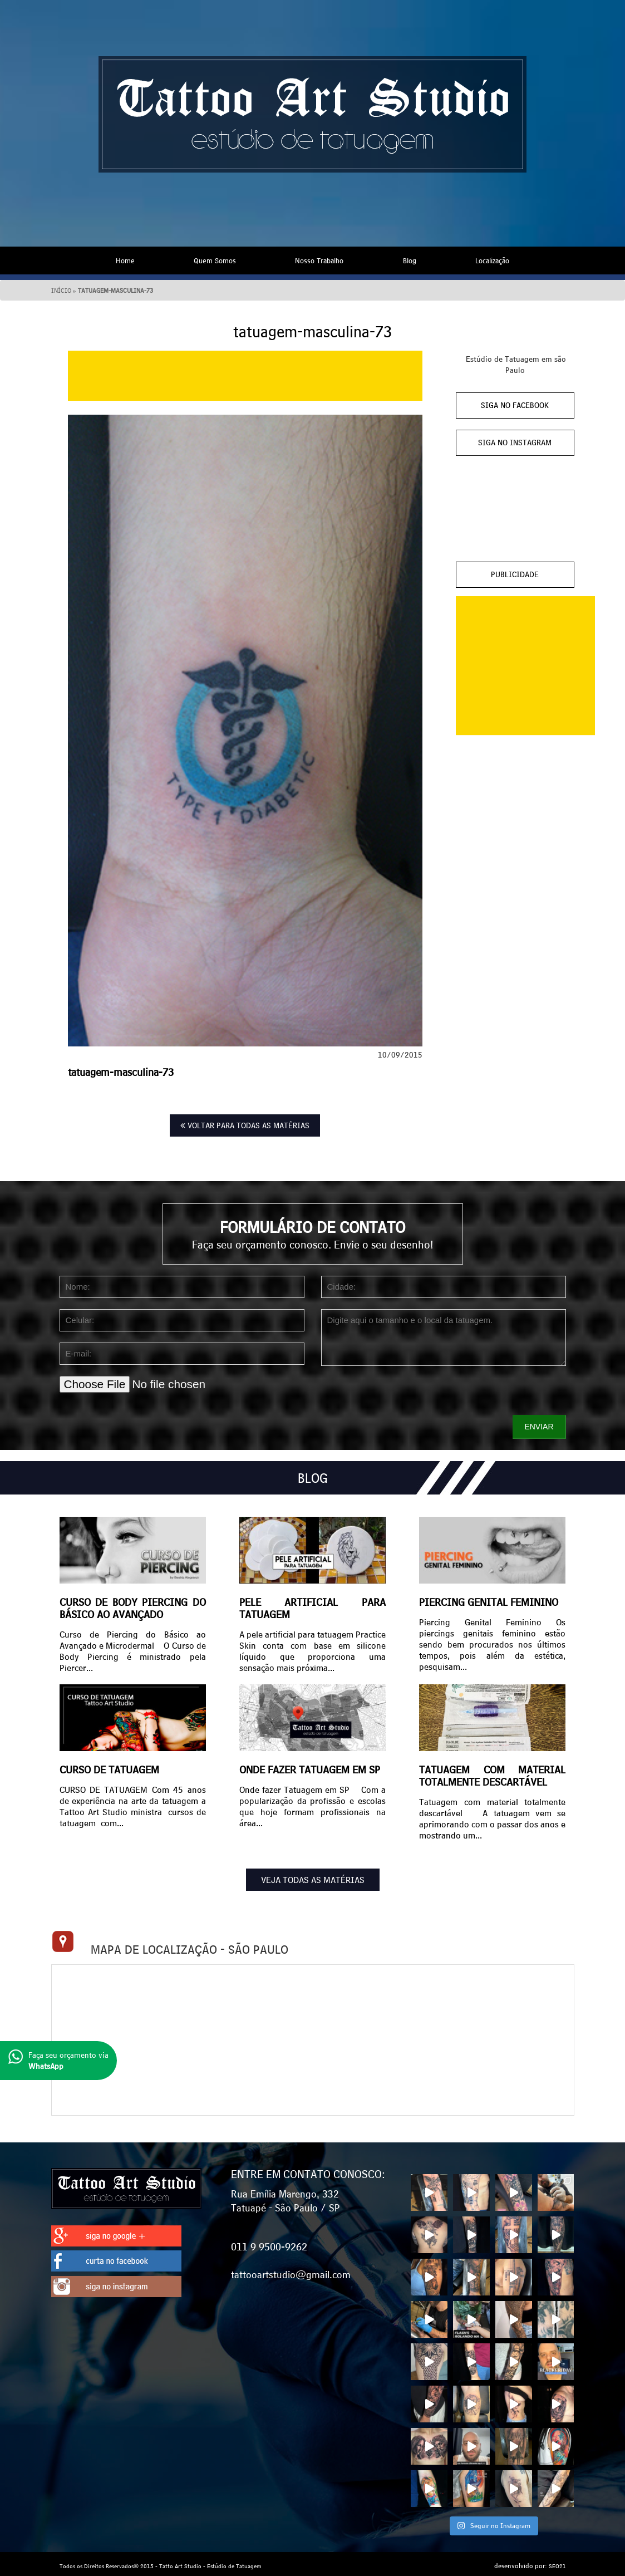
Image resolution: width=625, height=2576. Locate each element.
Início (61, 289)
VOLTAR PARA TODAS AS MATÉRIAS (244, 1124)
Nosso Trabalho (319, 258)
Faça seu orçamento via (58, 2060)
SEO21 (557, 2561)
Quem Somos (215, 258)
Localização (492, 258)
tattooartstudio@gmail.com (291, 2270)
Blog (409, 258)
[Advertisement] (245, 374)
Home (125, 258)
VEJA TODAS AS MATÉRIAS (313, 1878)
